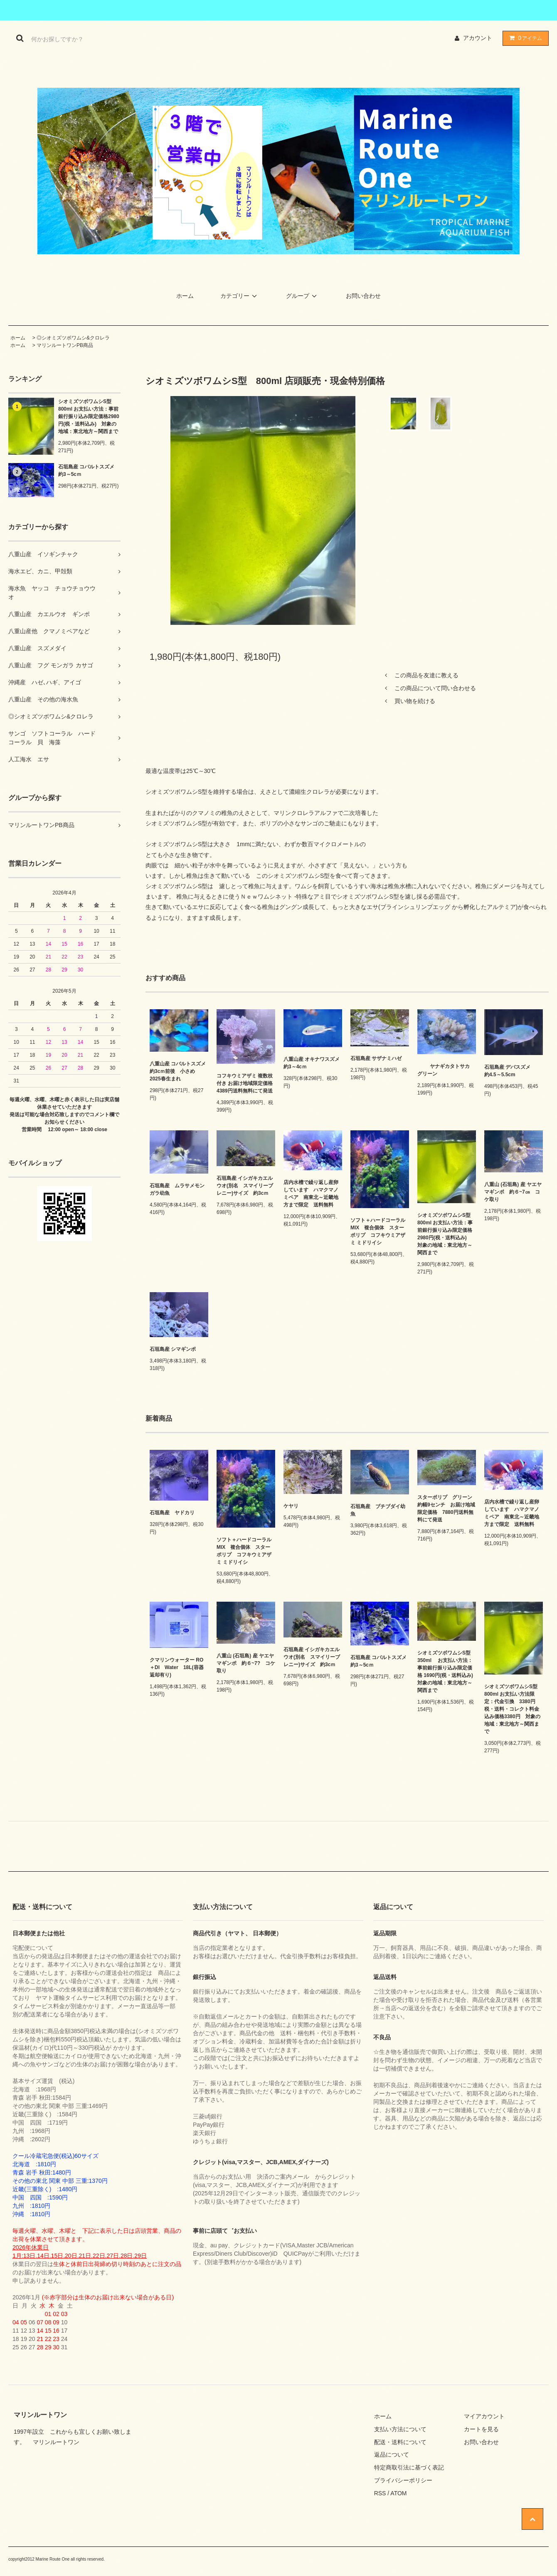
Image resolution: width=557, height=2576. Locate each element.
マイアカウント (484, 2416)
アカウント (477, 38)
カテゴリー (239, 295)
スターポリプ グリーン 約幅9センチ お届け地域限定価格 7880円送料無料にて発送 (446, 1508)
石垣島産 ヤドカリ (172, 1513)
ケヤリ (290, 1506)
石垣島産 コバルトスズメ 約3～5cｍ (89, 470)
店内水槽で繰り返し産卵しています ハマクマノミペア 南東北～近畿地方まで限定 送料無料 (310, 1193)
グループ (302, 295)
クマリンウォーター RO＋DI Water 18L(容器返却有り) (177, 1667)
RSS (380, 2493)
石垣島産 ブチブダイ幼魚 (377, 1510)
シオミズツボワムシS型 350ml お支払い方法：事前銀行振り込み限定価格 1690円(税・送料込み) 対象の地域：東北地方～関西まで (446, 1671)
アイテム (523, 38)
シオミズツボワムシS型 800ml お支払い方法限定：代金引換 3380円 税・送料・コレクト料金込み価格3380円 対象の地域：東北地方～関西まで (513, 1709)
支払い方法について (400, 2429)
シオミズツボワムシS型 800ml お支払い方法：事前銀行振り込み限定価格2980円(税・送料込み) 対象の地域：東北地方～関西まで (88, 416)
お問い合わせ (363, 295)
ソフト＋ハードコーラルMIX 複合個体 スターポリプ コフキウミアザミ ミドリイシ (377, 1231)
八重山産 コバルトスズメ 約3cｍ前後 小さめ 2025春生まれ (179, 1071)
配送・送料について (400, 2442)
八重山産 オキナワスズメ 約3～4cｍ (312, 1063)
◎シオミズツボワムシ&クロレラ (73, 338)
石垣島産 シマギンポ (175, 1349)
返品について (391, 2454)
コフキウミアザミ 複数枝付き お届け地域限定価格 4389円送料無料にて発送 (246, 1083)
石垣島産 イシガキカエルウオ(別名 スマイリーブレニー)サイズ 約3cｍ (245, 1185)
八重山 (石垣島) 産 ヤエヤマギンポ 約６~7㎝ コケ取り (513, 1191)
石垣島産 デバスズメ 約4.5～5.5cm (512, 1070)
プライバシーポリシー (403, 2480)
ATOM (398, 2493)
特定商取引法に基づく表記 (409, 2467)
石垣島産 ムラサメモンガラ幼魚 (177, 1189)
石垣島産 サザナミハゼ (376, 1058)
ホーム (185, 295)
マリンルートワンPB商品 (65, 345)
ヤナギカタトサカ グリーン (443, 1070)
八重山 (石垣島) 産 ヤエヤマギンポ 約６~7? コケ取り (246, 1663)
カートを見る (481, 2429)
